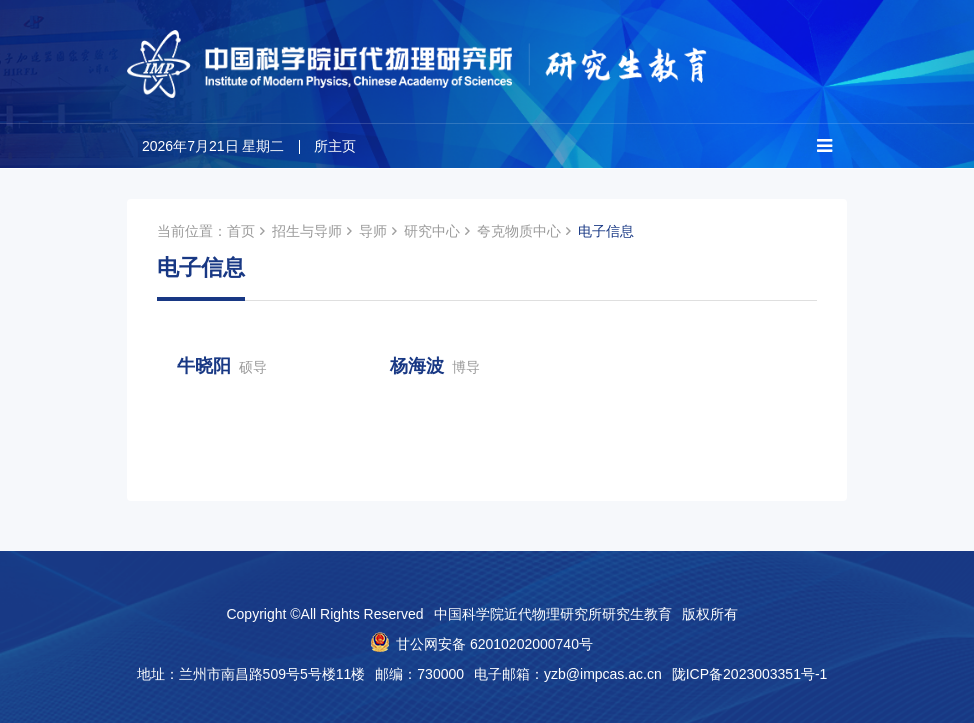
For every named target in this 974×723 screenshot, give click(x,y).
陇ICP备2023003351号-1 (750, 674)
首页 (241, 231)
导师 (373, 231)
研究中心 (432, 231)
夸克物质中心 (519, 231)
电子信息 (606, 231)
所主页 (335, 146)
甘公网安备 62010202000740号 (494, 644)
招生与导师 (307, 231)
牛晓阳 (222, 366)
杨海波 (435, 366)
